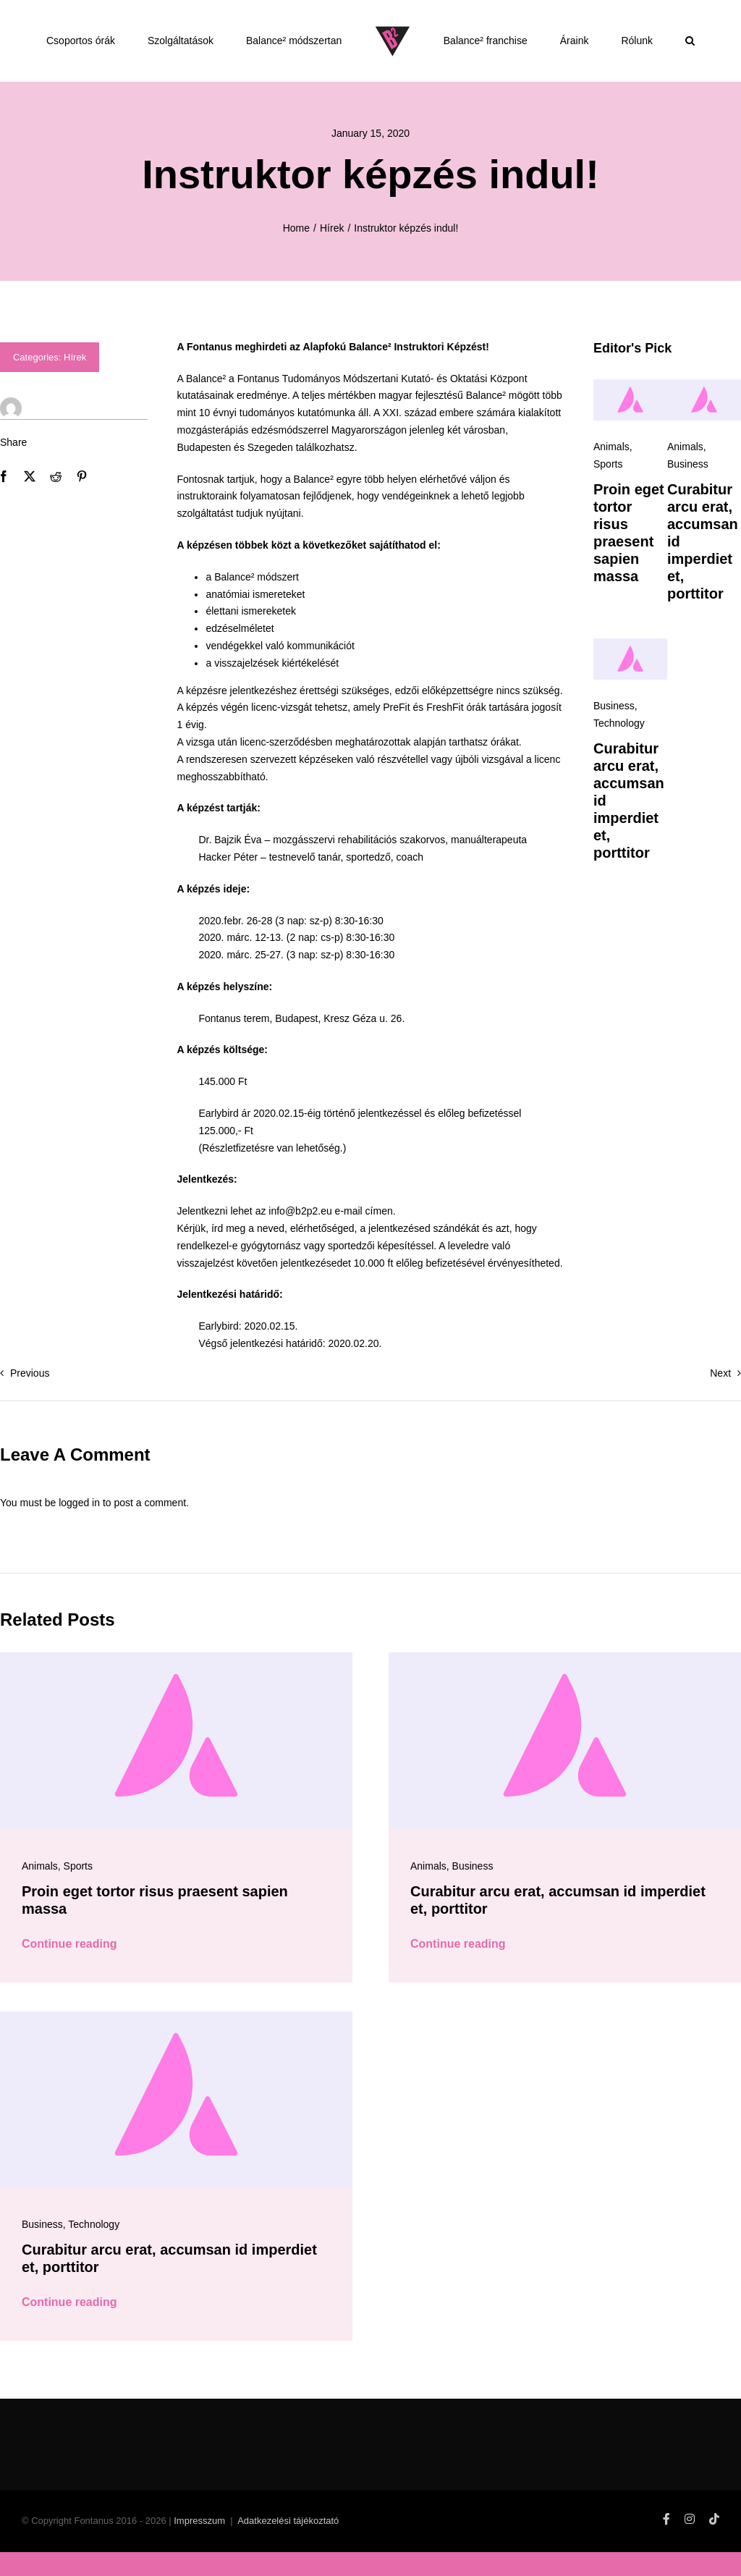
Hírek (75, 387)
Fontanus (258, 409)
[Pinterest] (82, 507)
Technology (619, 753)
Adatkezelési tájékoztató (288, 2551)
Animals (611, 477)
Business (687, 494)
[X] (30, 507)
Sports (607, 494)
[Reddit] (56, 507)
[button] (690, 40)
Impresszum (199, 2551)
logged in (79, 1533)
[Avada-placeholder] (630, 415)
